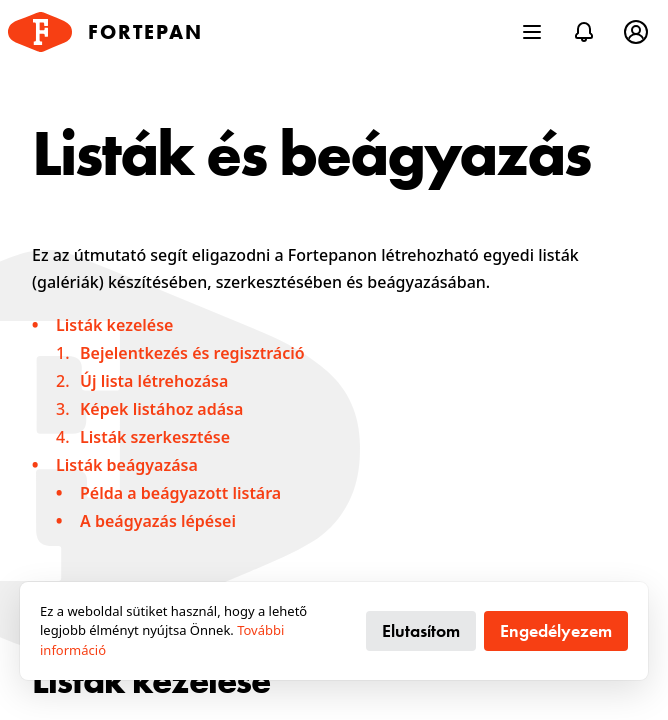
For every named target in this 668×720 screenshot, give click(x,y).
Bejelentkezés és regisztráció (192, 353)
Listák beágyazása (127, 465)
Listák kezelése (114, 325)
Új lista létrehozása (154, 381)
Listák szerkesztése (155, 437)
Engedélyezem (556, 630)
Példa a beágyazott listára (180, 493)
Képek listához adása (161, 409)
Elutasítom (421, 630)
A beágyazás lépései (158, 521)
